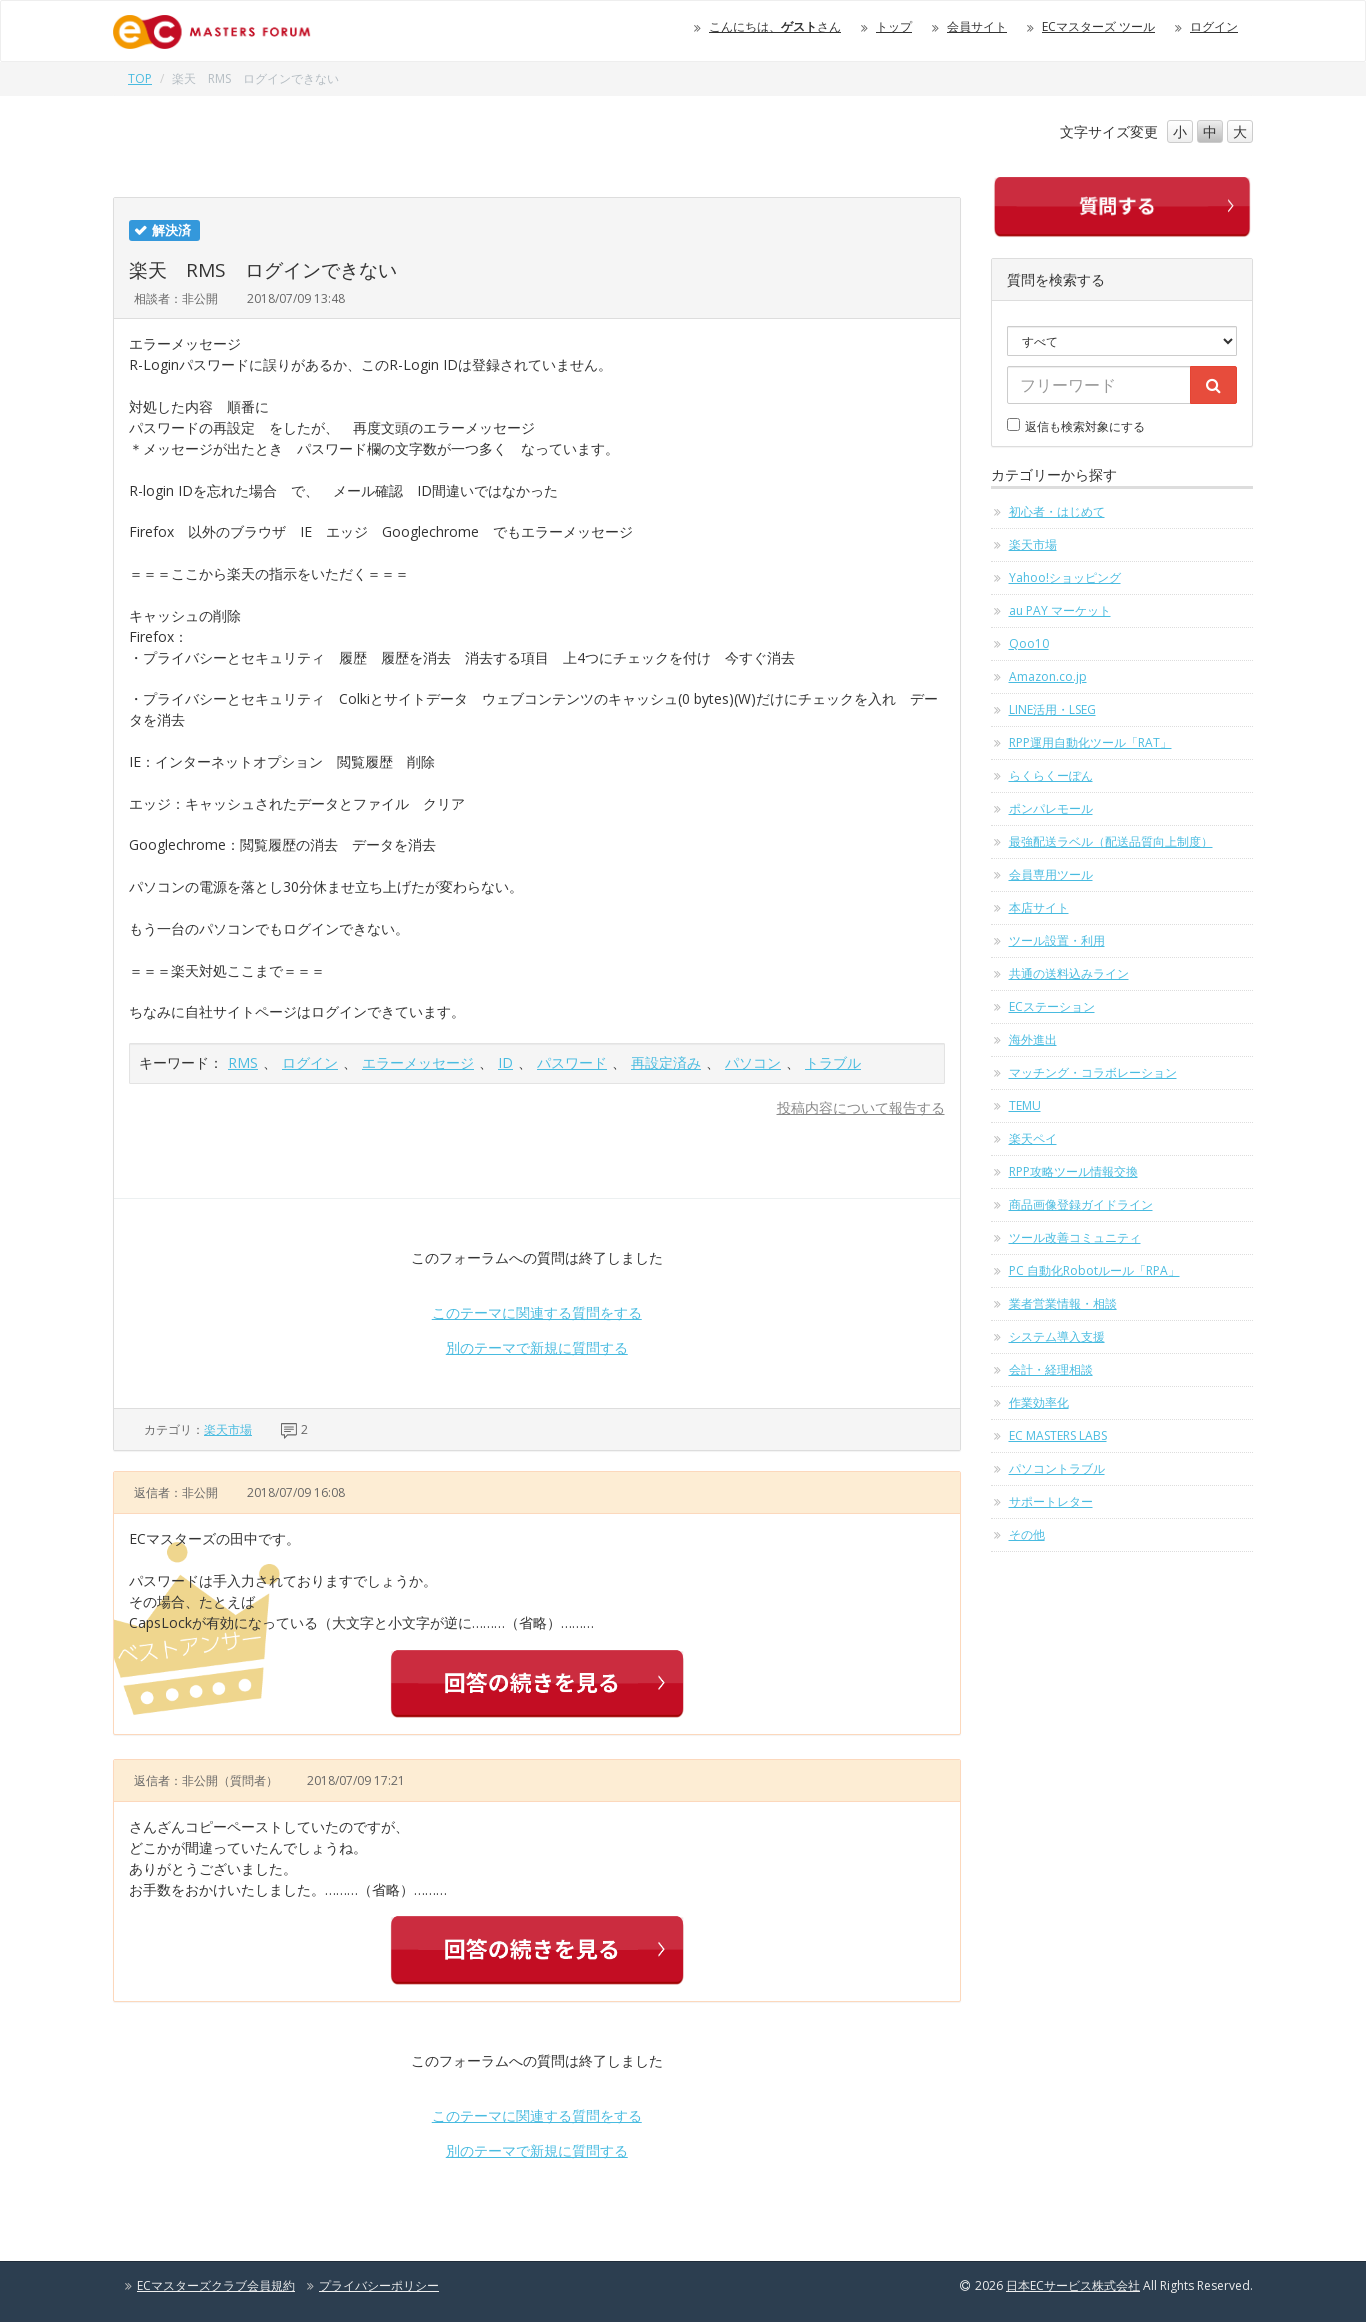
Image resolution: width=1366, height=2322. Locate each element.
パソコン (753, 1062)
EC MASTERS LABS (1058, 1435)
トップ (894, 26)
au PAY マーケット (1060, 610)
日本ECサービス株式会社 (1073, 2285)
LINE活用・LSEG (1052, 709)
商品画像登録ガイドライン (1081, 1204)
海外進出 (1033, 1039)
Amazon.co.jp (1048, 676)
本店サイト (1039, 907)
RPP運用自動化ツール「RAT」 (1090, 742)
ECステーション (1052, 1006)
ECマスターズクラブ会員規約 (216, 2285)
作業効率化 (1039, 1402)
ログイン (1214, 26)
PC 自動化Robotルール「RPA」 (1094, 1270)
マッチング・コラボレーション (1093, 1072)
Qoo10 (1029, 643)
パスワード (572, 1062)
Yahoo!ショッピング (1065, 577)
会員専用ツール (1051, 874)
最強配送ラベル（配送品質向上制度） (1111, 841)
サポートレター (1051, 1501)
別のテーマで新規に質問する (537, 1347)
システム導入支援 (1057, 1336)
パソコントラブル (1057, 1468)
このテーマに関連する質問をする (537, 1312)
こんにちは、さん (775, 26)
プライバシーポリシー (379, 2285)
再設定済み (666, 1062)
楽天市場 (228, 1429)
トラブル (833, 1062)
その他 (1027, 1534)
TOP (140, 78)
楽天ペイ (1033, 1138)
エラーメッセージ (418, 1062)
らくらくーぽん (1051, 775)
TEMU (1025, 1105)
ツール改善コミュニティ (1075, 1237)
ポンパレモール (1051, 808)
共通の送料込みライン (1069, 973)
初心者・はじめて (1057, 511)
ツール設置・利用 (1057, 940)
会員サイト (977, 26)
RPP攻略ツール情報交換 (1073, 1171)
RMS (243, 1062)
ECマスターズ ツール (1098, 26)
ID (505, 1062)
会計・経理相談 (1051, 1369)
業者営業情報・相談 (1063, 1303)
